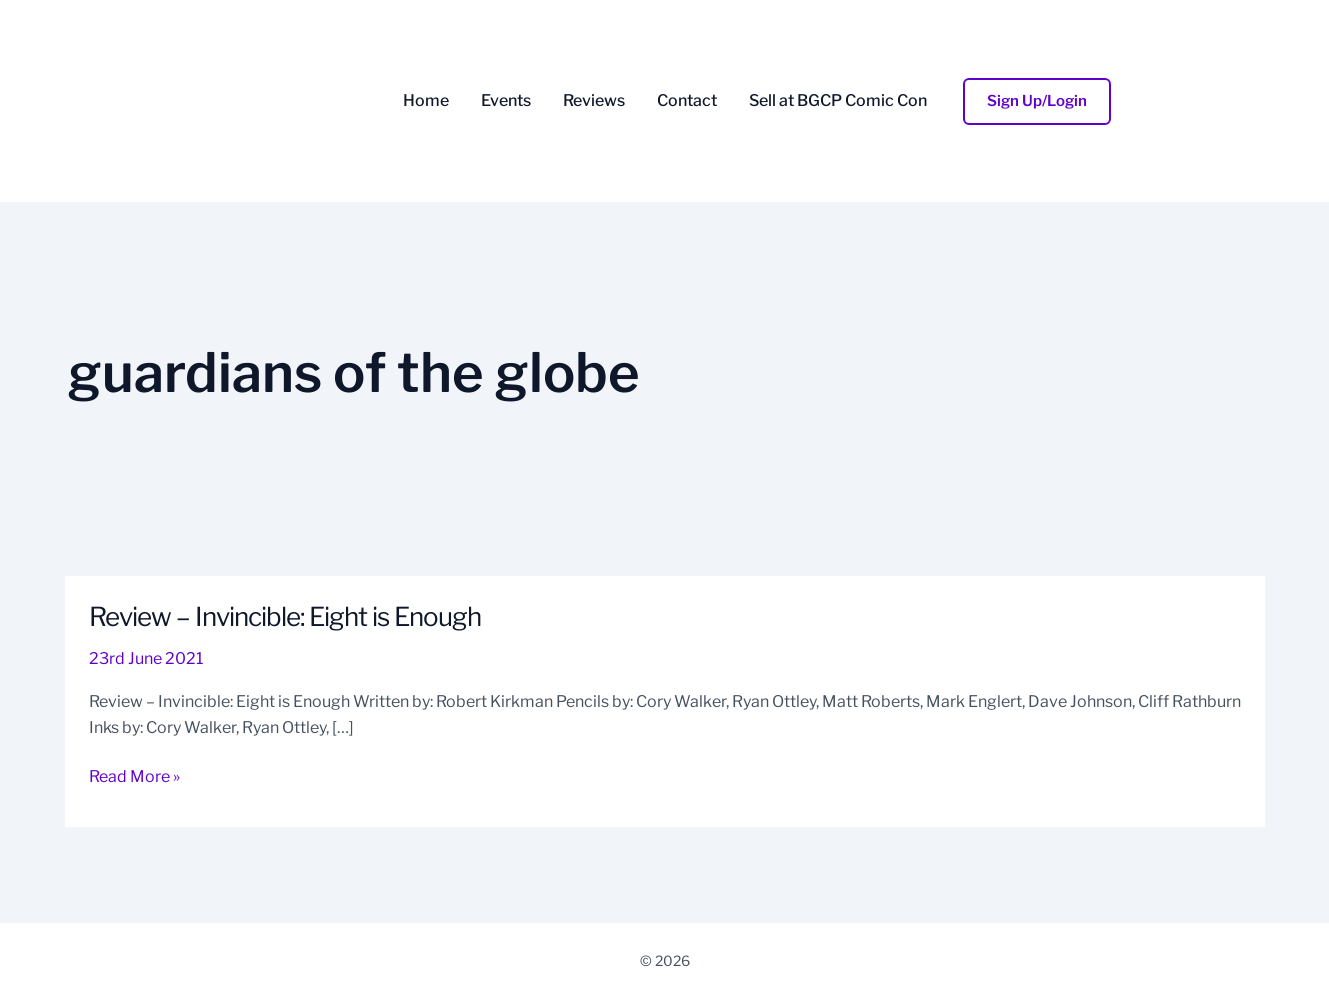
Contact (687, 101)
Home (426, 101)
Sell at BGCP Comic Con (838, 101)
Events (506, 101)
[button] (1037, 101)
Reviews (594, 101)
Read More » (134, 775)
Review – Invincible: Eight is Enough (285, 616)
